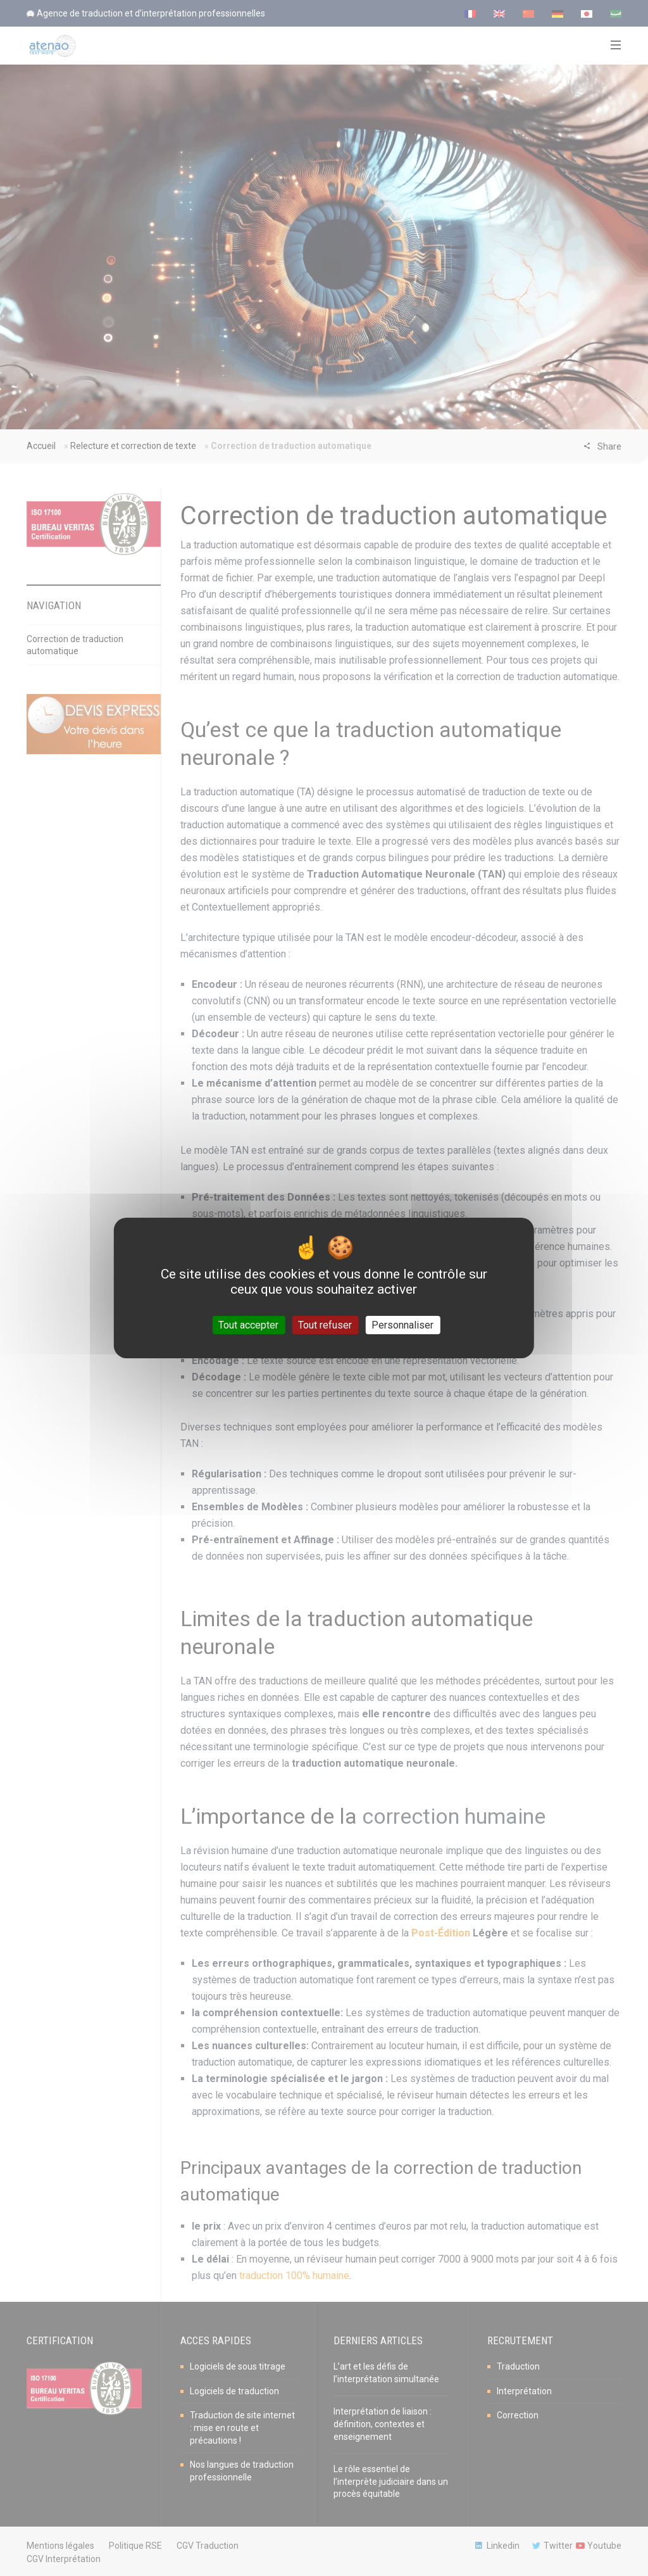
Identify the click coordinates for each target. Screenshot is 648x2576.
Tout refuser (325, 1325)
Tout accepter (248, 1325)
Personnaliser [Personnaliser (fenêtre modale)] (402, 1325)
